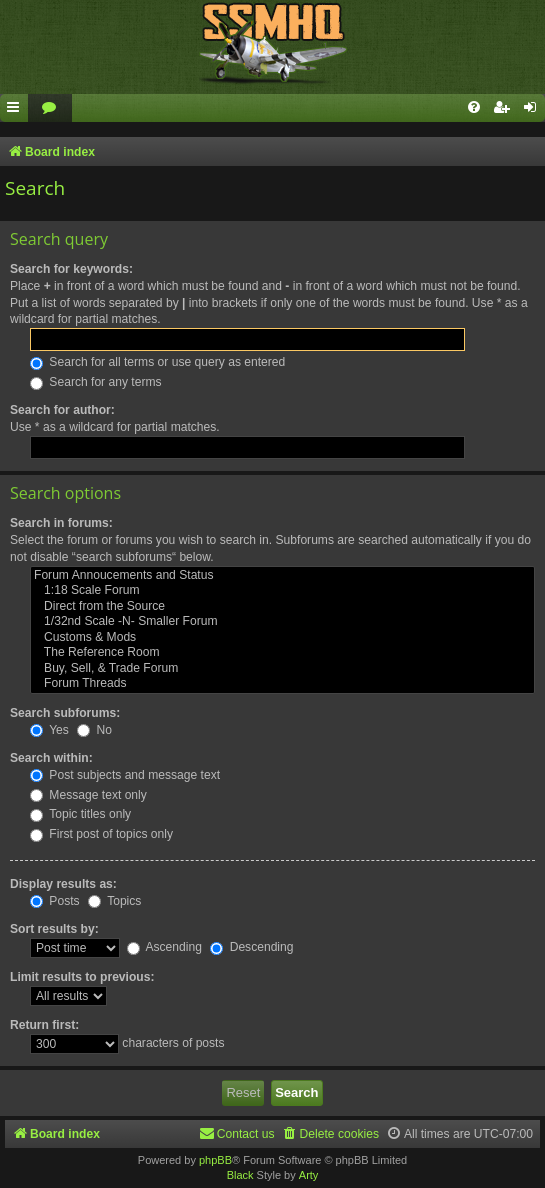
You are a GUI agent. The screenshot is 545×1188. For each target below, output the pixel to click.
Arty (309, 1175)
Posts (55, 901)
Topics (114, 901)
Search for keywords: (71, 269)
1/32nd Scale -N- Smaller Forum (282, 622)
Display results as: (63, 884)
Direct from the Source (282, 607)
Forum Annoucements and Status (282, 576)
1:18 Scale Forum (282, 591)
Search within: (51, 758)
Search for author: (62, 410)
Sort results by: (54, 929)
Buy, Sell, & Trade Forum (282, 669)
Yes (49, 730)
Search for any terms (96, 382)
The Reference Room (282, 653)
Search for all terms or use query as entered (157, 362)
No (94, 730)
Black (240, 1175)
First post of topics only (101, 834)
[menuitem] (50, 108)
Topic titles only (80, 814)
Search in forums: (61, 523)
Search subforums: (65, 713)
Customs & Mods (282, 638)
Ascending (164, 947)
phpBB (215, 1160)
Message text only (88, 795)
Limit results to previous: (82, 977)
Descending (251, 947)
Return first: (44, 1025)
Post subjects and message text (125, 775)
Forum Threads (282, 684)
